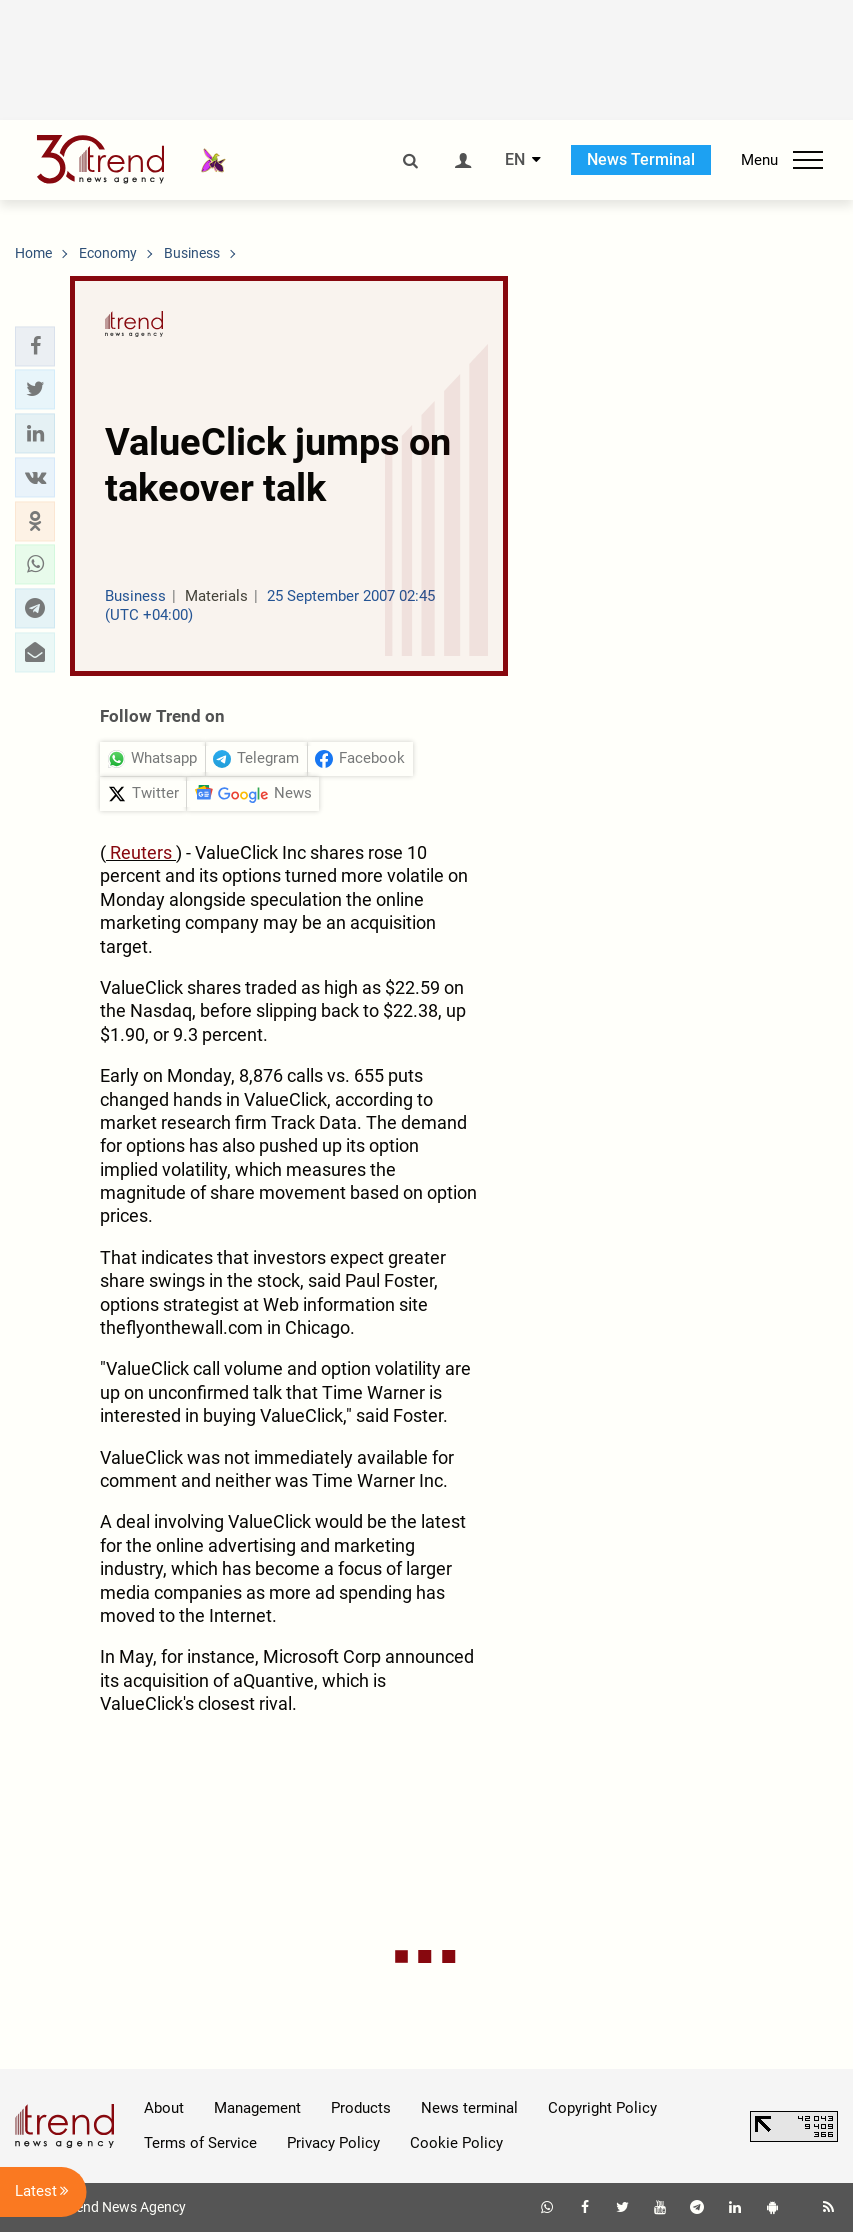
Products (361, 2108)
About (164, 2108)
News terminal (469, 2108)
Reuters (141, 852)
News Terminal (641, 159)
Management (257, 2108)
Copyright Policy (602, 2108)
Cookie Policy (456, 2143)
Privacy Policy (333, 2143)
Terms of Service (200, 2143)
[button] (35, 346)
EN (515, 160)
